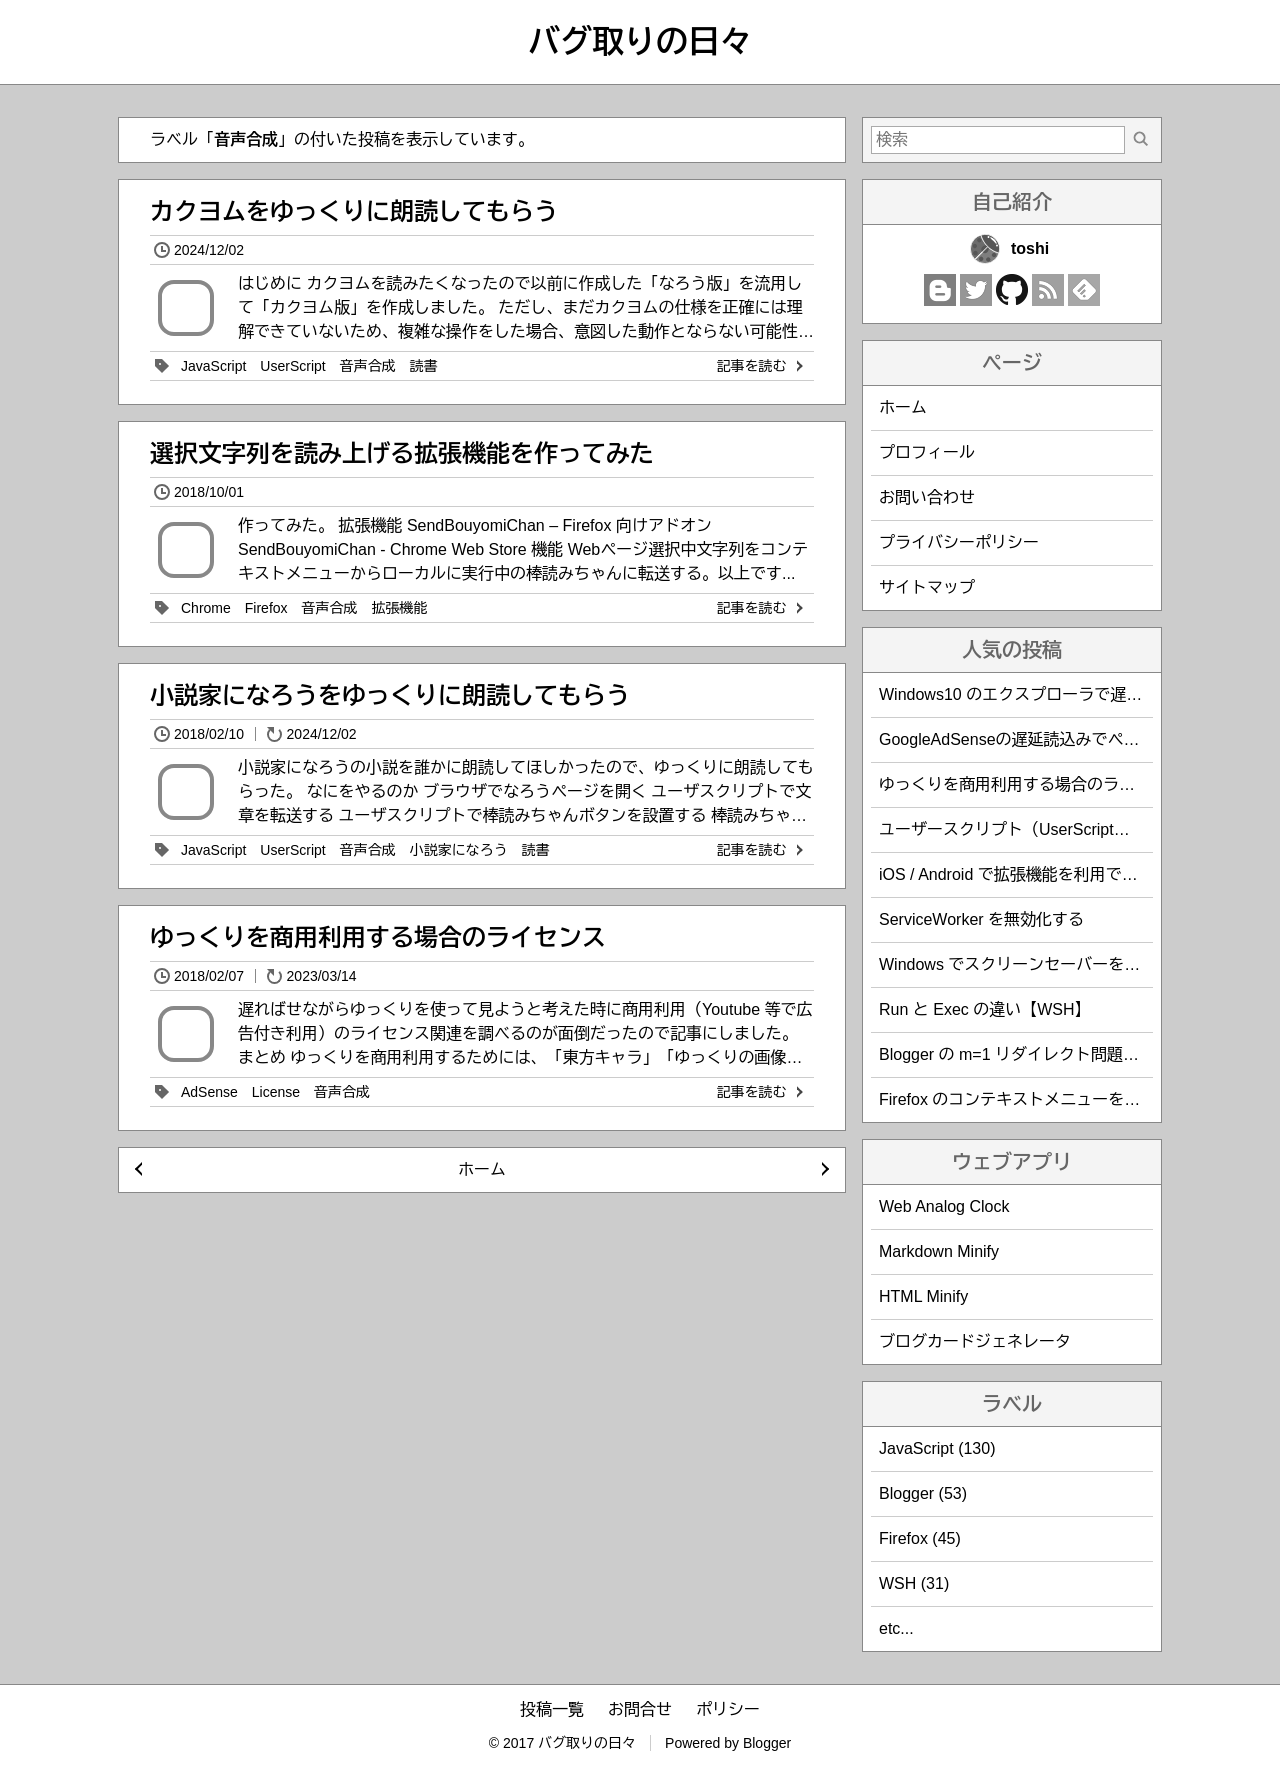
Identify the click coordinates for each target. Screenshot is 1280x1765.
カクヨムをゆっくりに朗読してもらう (354, 211)
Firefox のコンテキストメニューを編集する (1033, 1099)
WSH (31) (914, 1583)
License (276, 1092)
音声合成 (368, 366)
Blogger (767, 1743)
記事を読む (762, 366)
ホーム (482, 1169)
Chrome (206, 608)
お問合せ (640, 1709)
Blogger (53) (923, 1493)
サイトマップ (927, 587)
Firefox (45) (920, 1538)
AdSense (209, 1092)
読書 (424, 366)
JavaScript (213, 366)
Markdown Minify (939, 1251)
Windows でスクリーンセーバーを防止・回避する (1057, 964)
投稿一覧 (552, 1709)
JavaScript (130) (937, 1448)
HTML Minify (923, 1296)
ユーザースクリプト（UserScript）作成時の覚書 (1052, 829)
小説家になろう (459, 850)
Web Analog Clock (944, 1206)
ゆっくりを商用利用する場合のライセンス (378, 937)
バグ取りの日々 (640, 42)
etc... (896, 1628)
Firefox (266, 608)
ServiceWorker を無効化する (981, 919)
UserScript (292, 366)
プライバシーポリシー (959, 542)
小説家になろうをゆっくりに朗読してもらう (390, 695)
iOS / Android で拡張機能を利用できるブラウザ (1048, 874)
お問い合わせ (927, 497)
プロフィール (927, 452)
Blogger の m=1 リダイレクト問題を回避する (1041, 1054)
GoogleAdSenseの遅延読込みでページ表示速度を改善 (1073, 739)
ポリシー (728, 1709)
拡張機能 (400, 608)
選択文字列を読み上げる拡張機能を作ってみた (402, 453)
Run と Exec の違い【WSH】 (985, 1009)
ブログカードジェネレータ (975, 1341)
